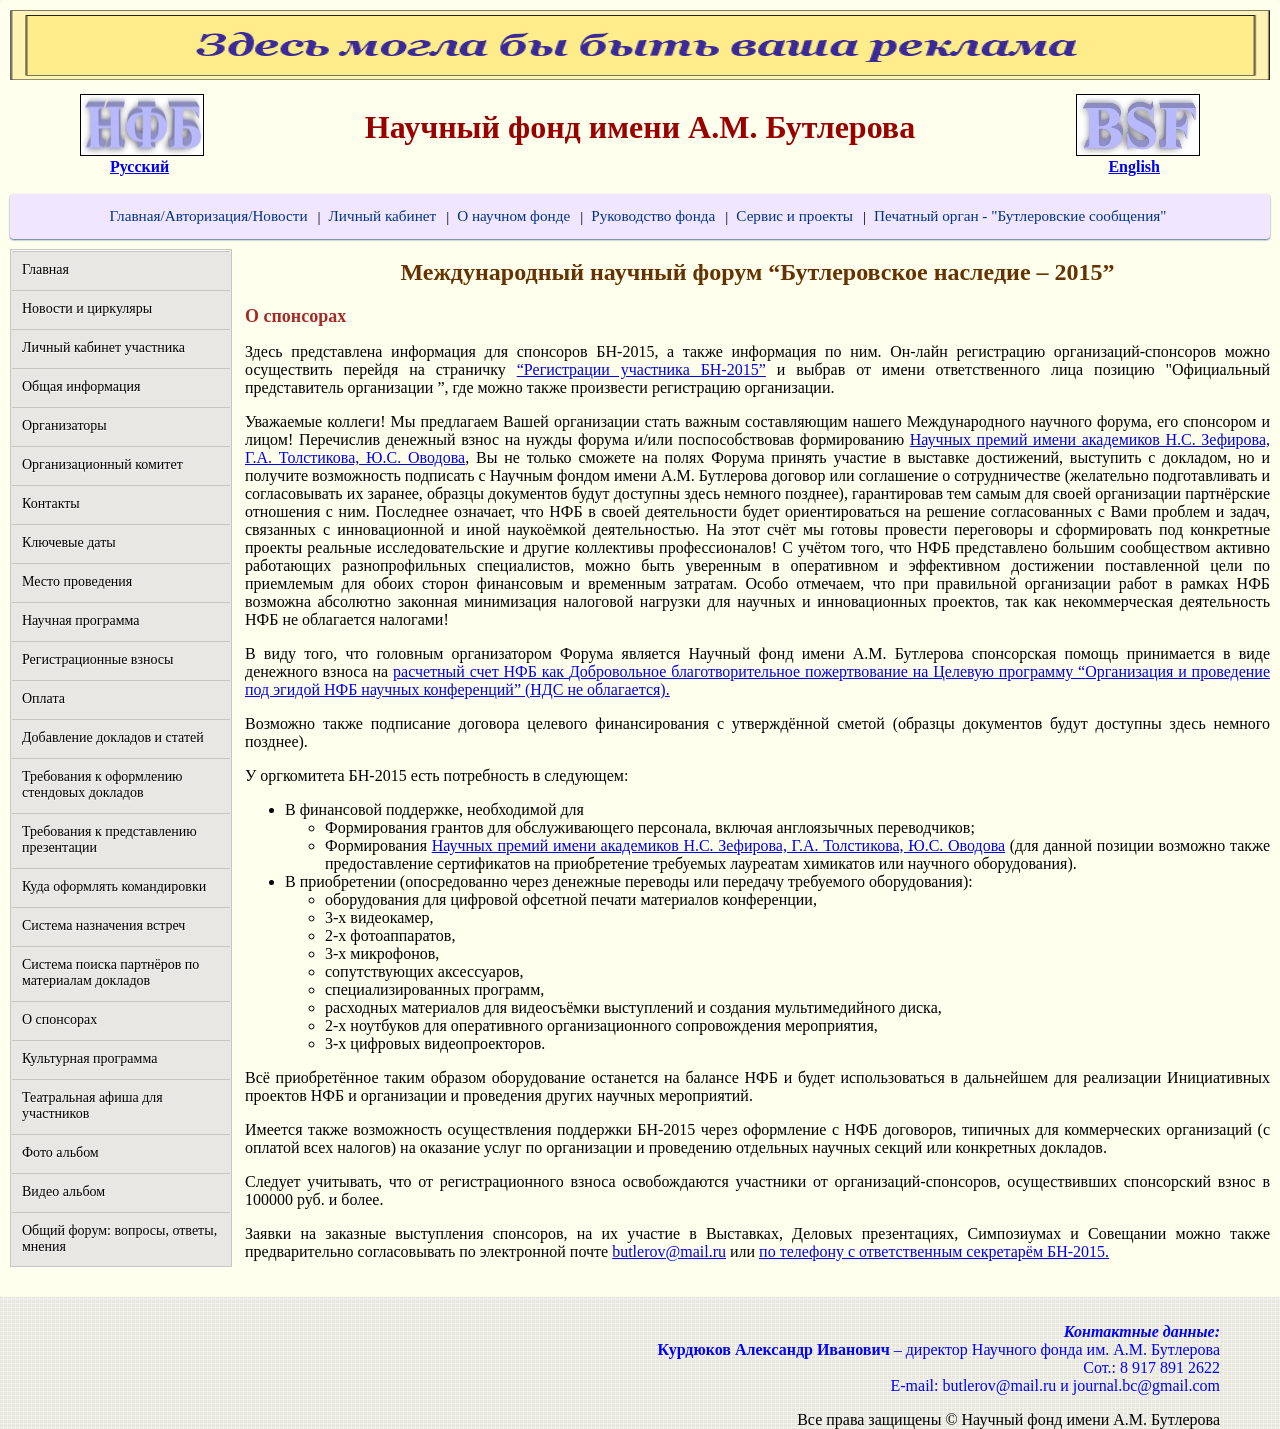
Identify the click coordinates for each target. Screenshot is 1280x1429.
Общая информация (81, 386)
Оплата (43, 698)
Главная (45, 269)
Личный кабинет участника (103, 347)
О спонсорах (59, 1019)
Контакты (51, 503)
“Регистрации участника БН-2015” (641, 369)
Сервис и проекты (794, 215)
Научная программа (81, 620)
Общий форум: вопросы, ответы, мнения (119, 1238)
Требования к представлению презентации (109, 839)
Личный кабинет (383, 215)
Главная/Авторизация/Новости (208, 215)
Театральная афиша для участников (92, 1105)
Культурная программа (89, 1058)
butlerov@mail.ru (669, 1251)
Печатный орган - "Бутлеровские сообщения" (1020, 215)
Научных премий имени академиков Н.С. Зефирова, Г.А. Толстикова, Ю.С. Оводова (718, 845)
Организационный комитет (102, 464)
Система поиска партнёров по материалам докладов (110, 972)
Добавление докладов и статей (113, 737)
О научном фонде (513, 215)
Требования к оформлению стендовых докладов (102, 784)
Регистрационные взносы (97, 659)
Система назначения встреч (103, 925)
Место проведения (77, 581)
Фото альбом (60, 1152)
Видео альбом (63, 1191)
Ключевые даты (69, 542)
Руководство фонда (653, 215)
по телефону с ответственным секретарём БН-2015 (932, 1251)
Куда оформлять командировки (114, 886)
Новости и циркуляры (87, 308)
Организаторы (64, 425)
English (1134, 166)
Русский (139, 166)
